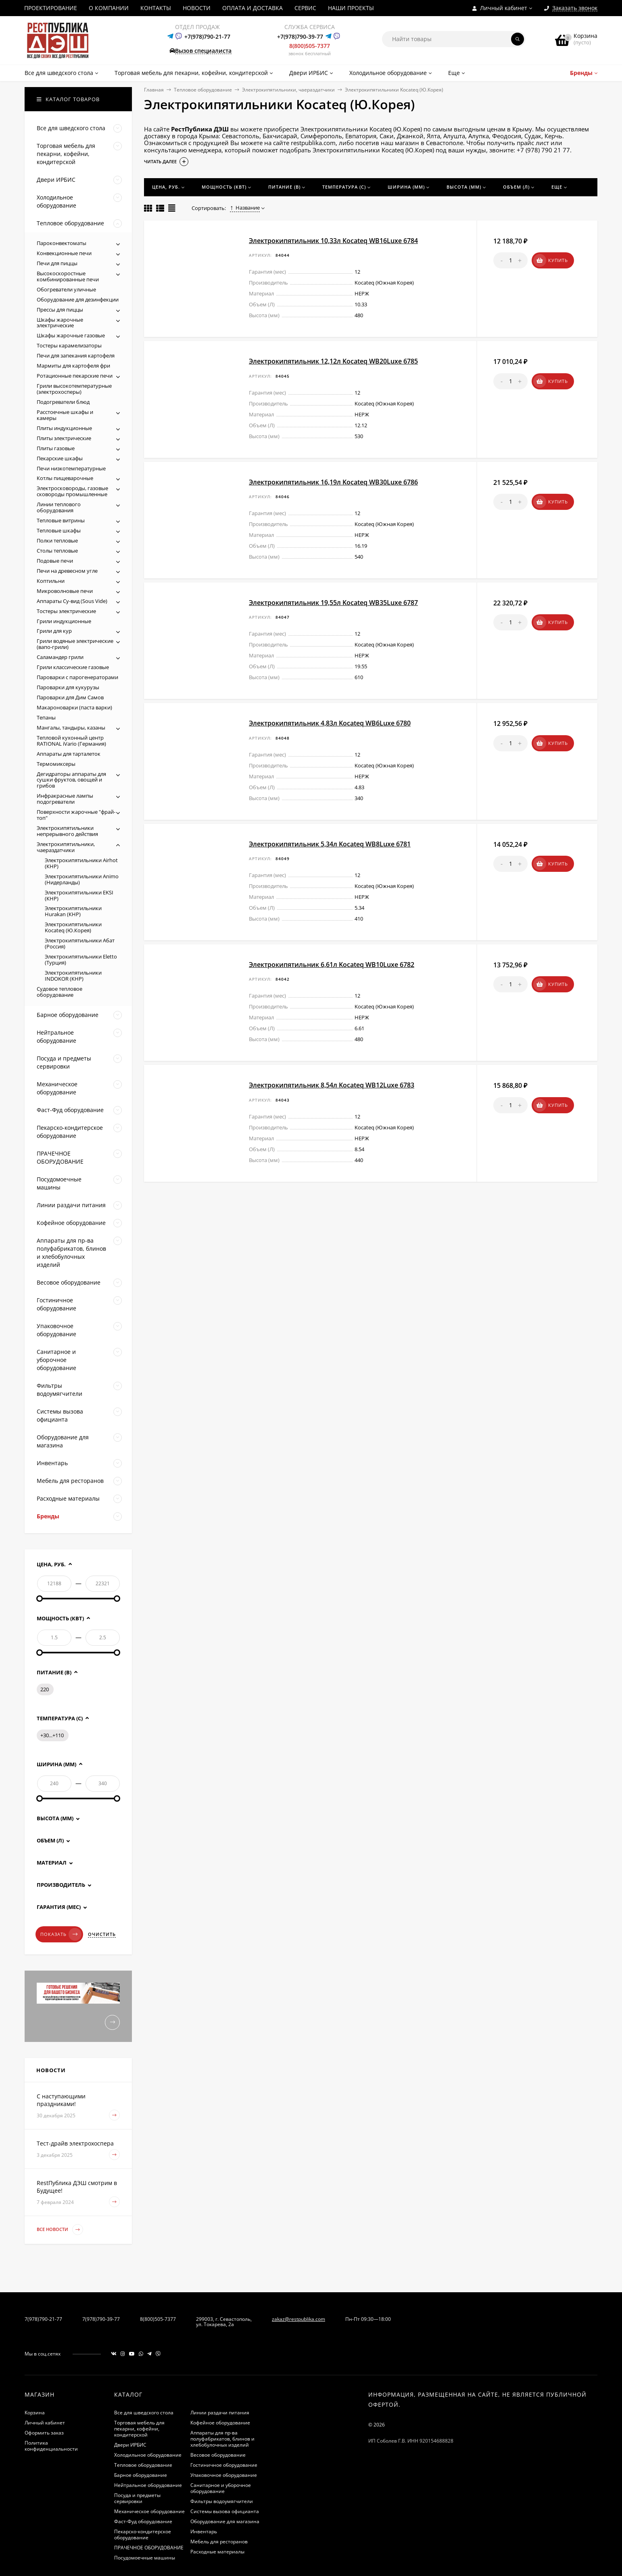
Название (245, 207)
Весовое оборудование (218, 2454)
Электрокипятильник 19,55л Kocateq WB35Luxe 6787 (333, 602)
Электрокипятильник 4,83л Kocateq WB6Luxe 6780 (330, 723)
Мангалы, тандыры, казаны (71, 727)
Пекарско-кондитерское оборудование (142, 2534)
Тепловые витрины (61, 520)
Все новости (60, 2229)
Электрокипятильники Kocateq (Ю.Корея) (73, 927)
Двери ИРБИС (130, 2444)
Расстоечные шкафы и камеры (65, 415)
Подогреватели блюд (63, 401)
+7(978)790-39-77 (300, 36)
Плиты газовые (56, 448)
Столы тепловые (57, 550)
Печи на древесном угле (67, 570)
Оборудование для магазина (224, 2521)
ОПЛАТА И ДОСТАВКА (252, 8)
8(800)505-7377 (309, 46)
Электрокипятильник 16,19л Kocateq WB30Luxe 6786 (333, 482)
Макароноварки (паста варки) (74, 707)
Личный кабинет (45, 2422)
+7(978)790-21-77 (207, 36)
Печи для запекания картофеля (76, 355)
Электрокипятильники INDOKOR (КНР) (73, 975)
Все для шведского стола (143, 2412)
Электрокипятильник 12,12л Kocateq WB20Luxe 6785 (333, 361)
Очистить (102, 1934)
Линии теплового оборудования (59, 507)
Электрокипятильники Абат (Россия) (80, 943)
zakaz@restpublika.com (298, 2319)
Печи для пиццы (57, 263)
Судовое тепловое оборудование (59, 991)
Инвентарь (203, 2531)
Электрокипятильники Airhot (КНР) (81, 863)
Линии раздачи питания (219, 2412)
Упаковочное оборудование (223, 2475)
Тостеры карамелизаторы (69, 345)
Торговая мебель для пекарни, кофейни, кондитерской (139, 2428)
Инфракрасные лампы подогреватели (65, 798)
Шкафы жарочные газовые (71, 335)
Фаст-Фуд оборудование (143, 2521)
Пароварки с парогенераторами (77, 677)
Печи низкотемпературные (71, 468)
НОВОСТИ (197, 8)
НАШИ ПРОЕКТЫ (351, 8)
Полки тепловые (57, 540)
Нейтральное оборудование (148, 2485)
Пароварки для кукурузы (68, 687)
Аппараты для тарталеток (68, 753)
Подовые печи (55, 560)
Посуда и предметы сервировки (137, 2498)
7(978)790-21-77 (43, 2319)
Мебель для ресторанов (219, 2541)
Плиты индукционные (64, 428)
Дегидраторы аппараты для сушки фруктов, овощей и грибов (71, 780)
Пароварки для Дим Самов (70, 697)
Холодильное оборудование (148, 2454)
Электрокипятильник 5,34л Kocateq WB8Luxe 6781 (330, 844)
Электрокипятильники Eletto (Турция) (81, 959)
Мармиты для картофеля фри (73, 365)
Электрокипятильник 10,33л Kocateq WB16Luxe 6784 (333, 240)
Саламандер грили (60, 657)
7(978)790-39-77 (101, 2319)
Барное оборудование (140, 2475)
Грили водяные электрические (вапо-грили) (75, 644)
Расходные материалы (217, 2551)
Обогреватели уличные (66, 289)
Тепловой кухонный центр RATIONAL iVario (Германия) (71, 740)
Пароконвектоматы (61, 243)
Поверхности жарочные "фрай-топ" (76, 814)
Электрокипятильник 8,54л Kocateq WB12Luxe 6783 (331, 1085)
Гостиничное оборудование (223, 2465)
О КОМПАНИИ (109, 8)
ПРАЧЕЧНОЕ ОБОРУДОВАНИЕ (149, 2547)
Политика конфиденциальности (51, 2445)
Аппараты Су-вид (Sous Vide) (72, 601)
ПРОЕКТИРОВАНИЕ (50, 8)
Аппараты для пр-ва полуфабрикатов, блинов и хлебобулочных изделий (222, 2438)
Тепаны (46, 717)
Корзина (35, 2412)
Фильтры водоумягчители (221, 2501)
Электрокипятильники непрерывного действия (67, 831)
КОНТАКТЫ (155, 8)
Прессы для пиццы (60, 309)
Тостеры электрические (66, 611)
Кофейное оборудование (220, 2422)
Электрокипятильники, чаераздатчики (288, 89)
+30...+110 (52, 1735)
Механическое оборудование (149, 2511)
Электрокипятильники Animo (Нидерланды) (82, 879)
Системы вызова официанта (224, 2511)
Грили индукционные (64, 621)
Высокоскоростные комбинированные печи (68, 276)
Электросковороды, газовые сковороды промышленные (72, 491)
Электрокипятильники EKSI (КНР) (79, 895)
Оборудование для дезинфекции (78, 299)
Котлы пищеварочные (65, 478)
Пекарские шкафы (60, 458)
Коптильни (51, 580)
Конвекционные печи (64, 253)
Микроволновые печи (65, 591)
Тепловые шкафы (59, 530)
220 (44, 1689)
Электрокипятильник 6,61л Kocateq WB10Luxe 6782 (331, 964)
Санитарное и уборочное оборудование (220, 2488)
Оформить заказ (44, 2432)
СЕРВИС (305, 8)
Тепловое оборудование (203, 89)
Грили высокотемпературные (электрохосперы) (74, 388)
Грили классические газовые (73, 667)
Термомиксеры (56, 763)
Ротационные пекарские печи (75, 375)
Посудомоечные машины (144, 2557)
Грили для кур (54, 630)
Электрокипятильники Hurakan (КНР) (73, 911)
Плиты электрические (64, 438)
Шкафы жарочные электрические (60, 322)
